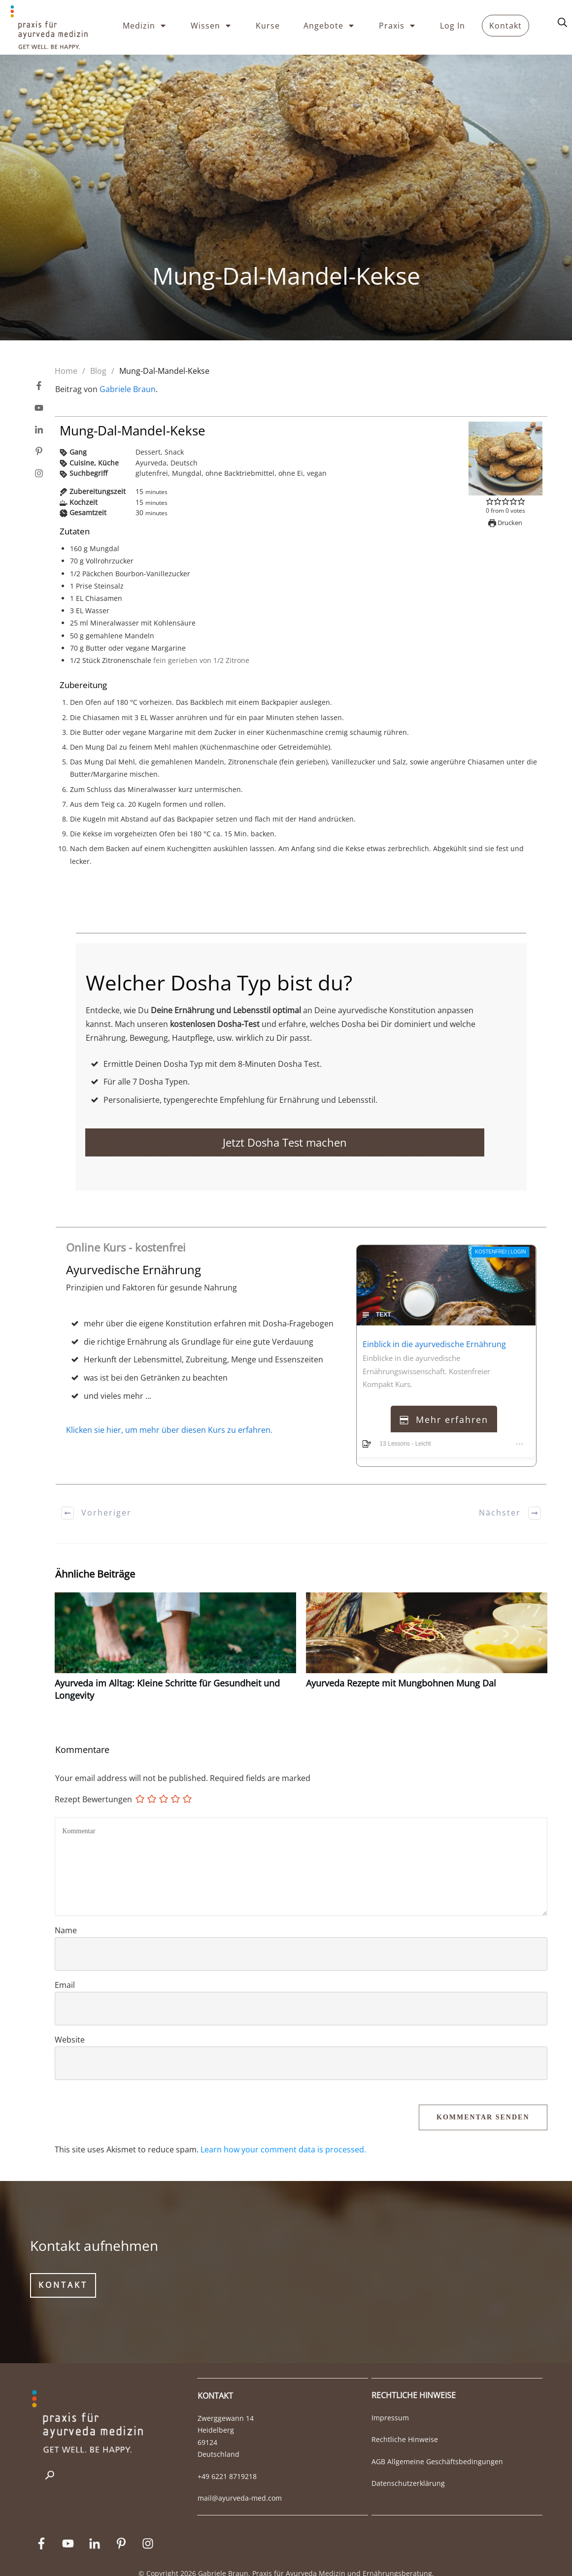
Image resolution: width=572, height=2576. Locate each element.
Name (66, 1911)
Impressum (390, 2399)
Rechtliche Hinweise (404, 2420)
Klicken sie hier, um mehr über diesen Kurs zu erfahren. (169, 1411)
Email (65, 1966)
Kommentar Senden (483, 2098)
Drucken (505, 522)
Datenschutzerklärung (408, 2464)
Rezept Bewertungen (93, 1780)
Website (70, 2020)
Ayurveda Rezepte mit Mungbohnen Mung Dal (426, 1633)
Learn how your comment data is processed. (283, 2130)
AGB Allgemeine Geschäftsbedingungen (437, 2442)
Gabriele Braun (128, 389)
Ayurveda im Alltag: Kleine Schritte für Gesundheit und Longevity (175, 1633)
